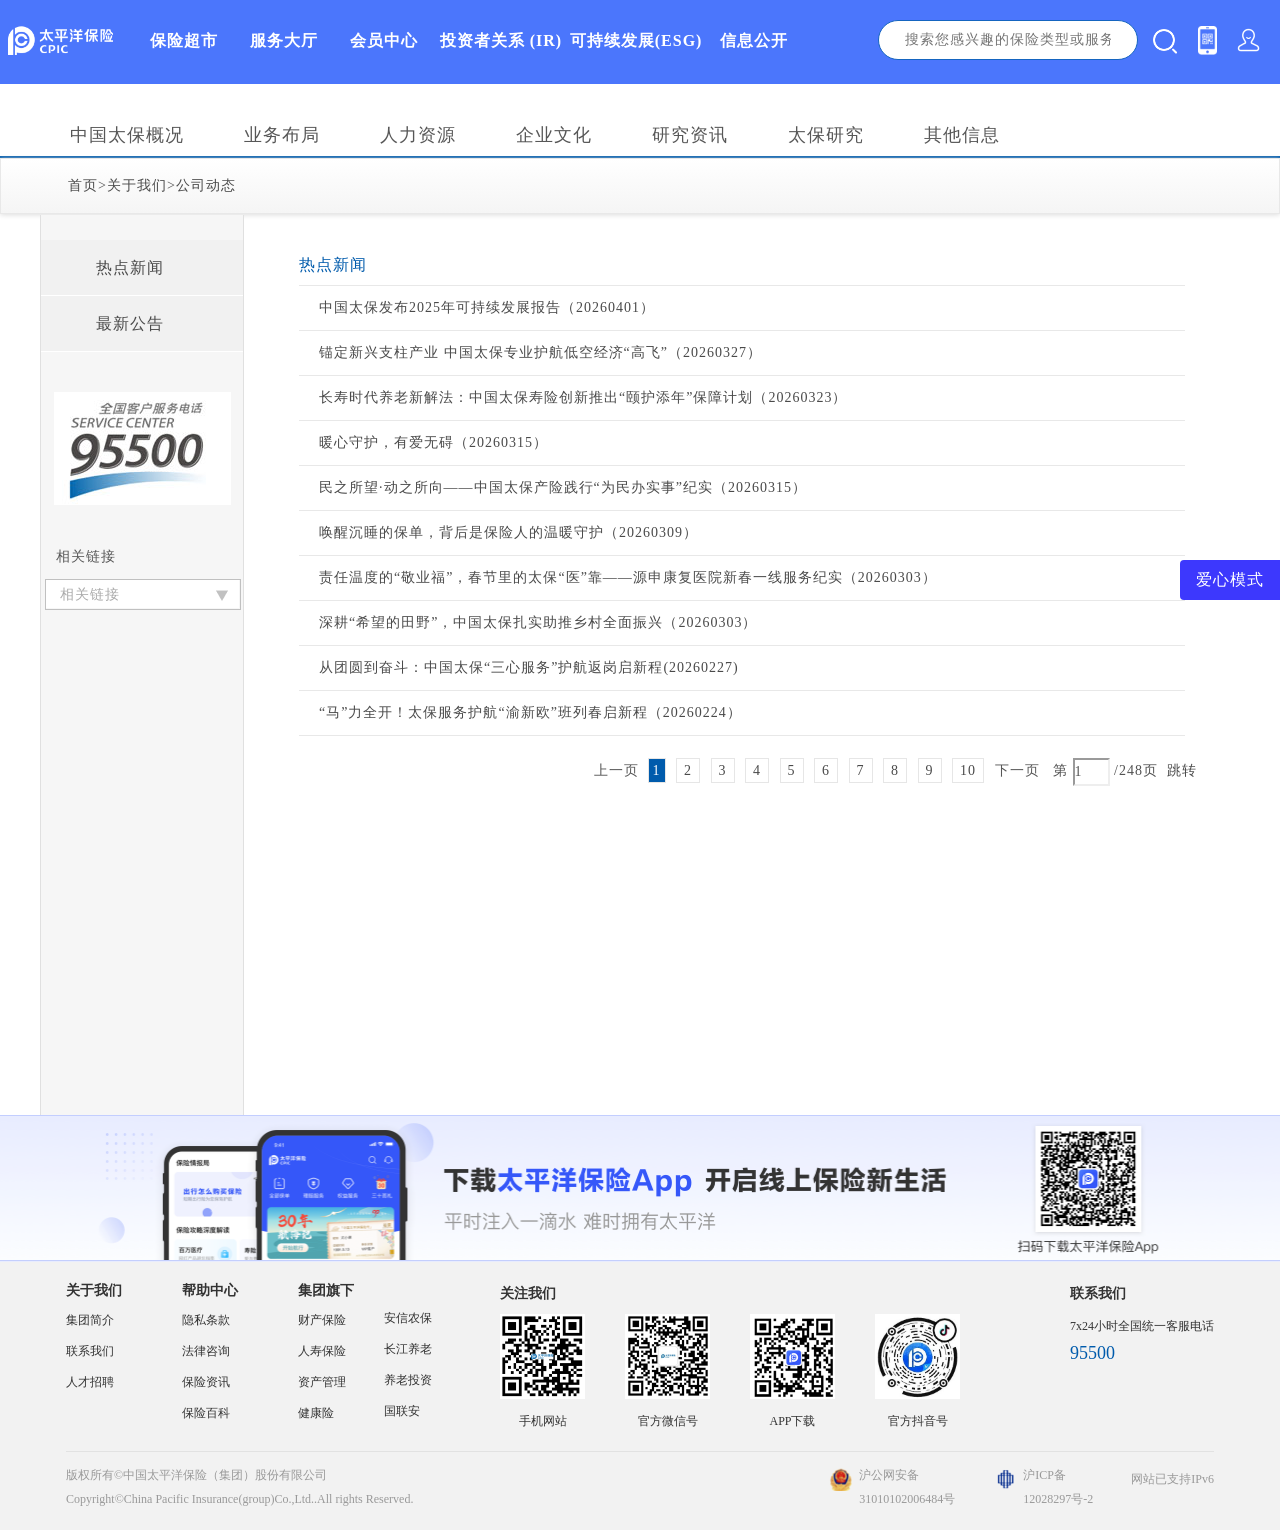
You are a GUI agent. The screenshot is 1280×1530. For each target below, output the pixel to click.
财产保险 (322, 1320)
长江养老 (408, 1349)
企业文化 (554, 135)
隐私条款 (206, 1320)
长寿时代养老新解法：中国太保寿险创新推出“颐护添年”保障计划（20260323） (583, 397)
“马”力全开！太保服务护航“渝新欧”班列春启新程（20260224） (530, 712)
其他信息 (962, 135)
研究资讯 (690, 135)
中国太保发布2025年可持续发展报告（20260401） (487, 307)
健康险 (316, 1413)
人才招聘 (90, 1382)
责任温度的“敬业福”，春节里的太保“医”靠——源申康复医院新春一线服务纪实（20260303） (628, 577)
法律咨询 (206, 1351)
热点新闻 (130, 267)
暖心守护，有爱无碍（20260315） (433, 442)
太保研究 (826, 135)
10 (968, 770)
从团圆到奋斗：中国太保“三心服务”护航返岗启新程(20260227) (529, 667)
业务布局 (282, 135)
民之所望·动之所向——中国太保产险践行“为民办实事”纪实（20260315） (563, 487)
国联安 (402, 1411)
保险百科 (206, 1413)
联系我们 (90, 1351)
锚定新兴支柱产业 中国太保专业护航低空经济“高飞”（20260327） (540, 352)
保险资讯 (206, 1382)
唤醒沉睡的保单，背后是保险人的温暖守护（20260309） (508, 532)
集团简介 (90, 1320)
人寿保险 (322, 1351)
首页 (83, 185)
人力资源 (418, 135)
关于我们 (137, 185)
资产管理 (322, 1382)
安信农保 (408, 1318)
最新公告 (130, 323)
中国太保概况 (127, 135)
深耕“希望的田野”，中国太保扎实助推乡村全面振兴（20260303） (538, 622)
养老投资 (408, 1380)
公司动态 (206, 185)
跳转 (1182, 770)
